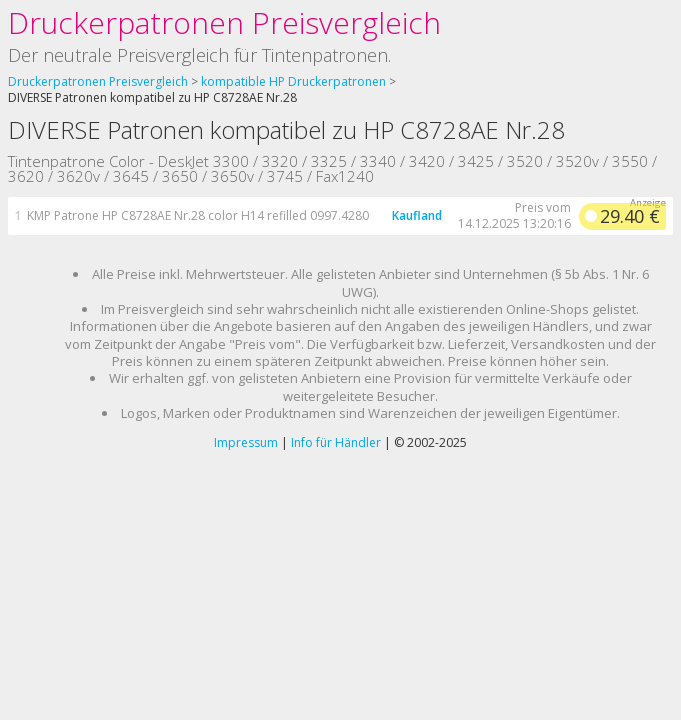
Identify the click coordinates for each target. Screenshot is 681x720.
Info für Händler (336, 442)
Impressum (246, 442)
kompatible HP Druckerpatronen (293, 81)
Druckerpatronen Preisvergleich (224, 22)
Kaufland (417, 215)
